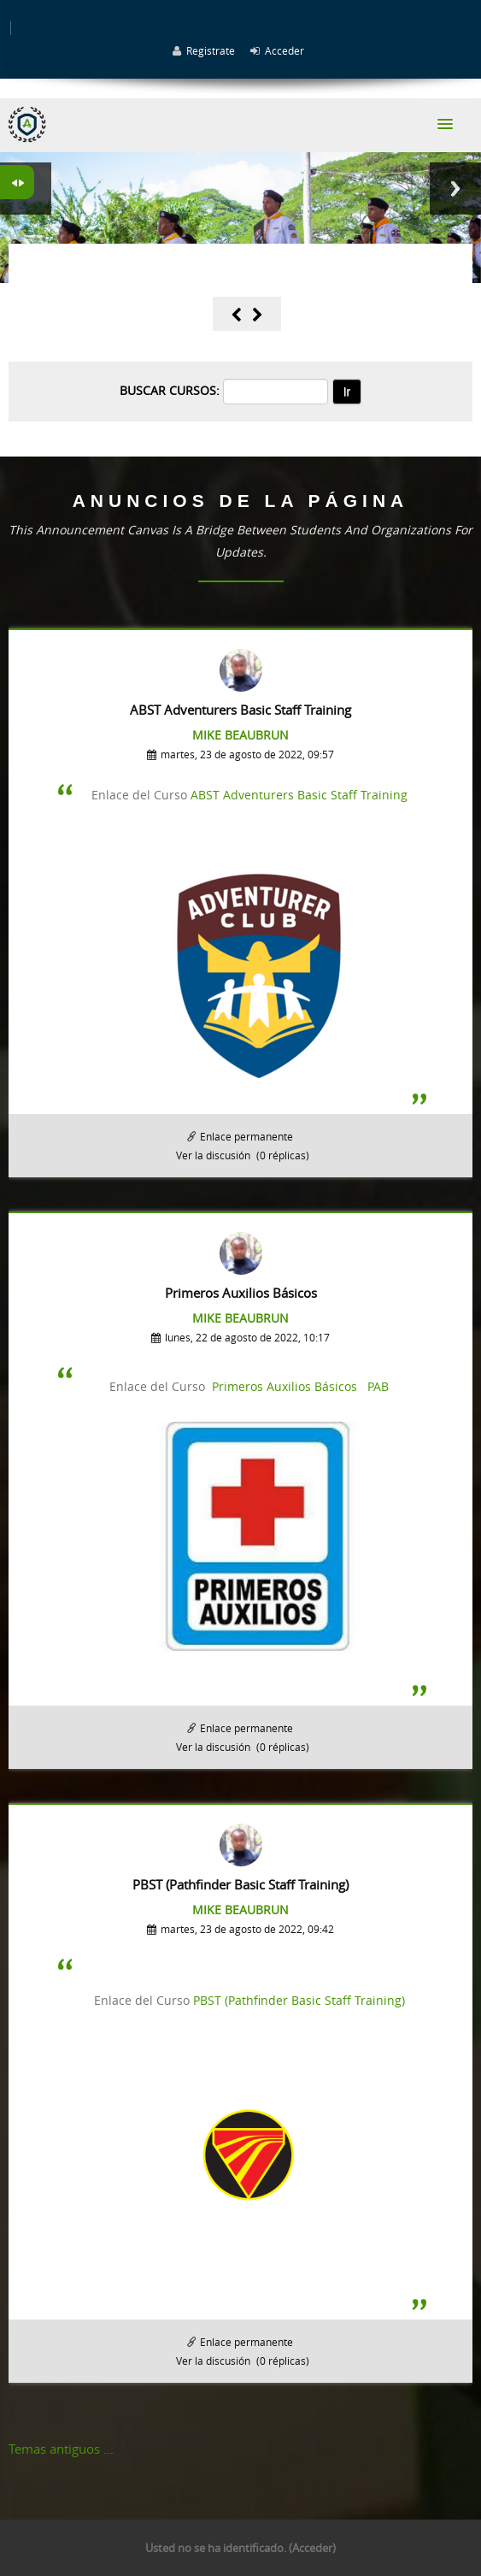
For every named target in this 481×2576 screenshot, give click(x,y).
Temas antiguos (54, 2448)
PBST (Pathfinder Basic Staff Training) (299, 2000)
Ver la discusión (213, 1155)
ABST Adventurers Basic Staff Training (299, 795)
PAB (378, 1386)
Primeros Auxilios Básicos (284, 1386)
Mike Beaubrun (240, 735)
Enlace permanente (246, 1136)
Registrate (210, 50)
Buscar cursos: (171, 390)
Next (455, 188)
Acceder (284, 50)
